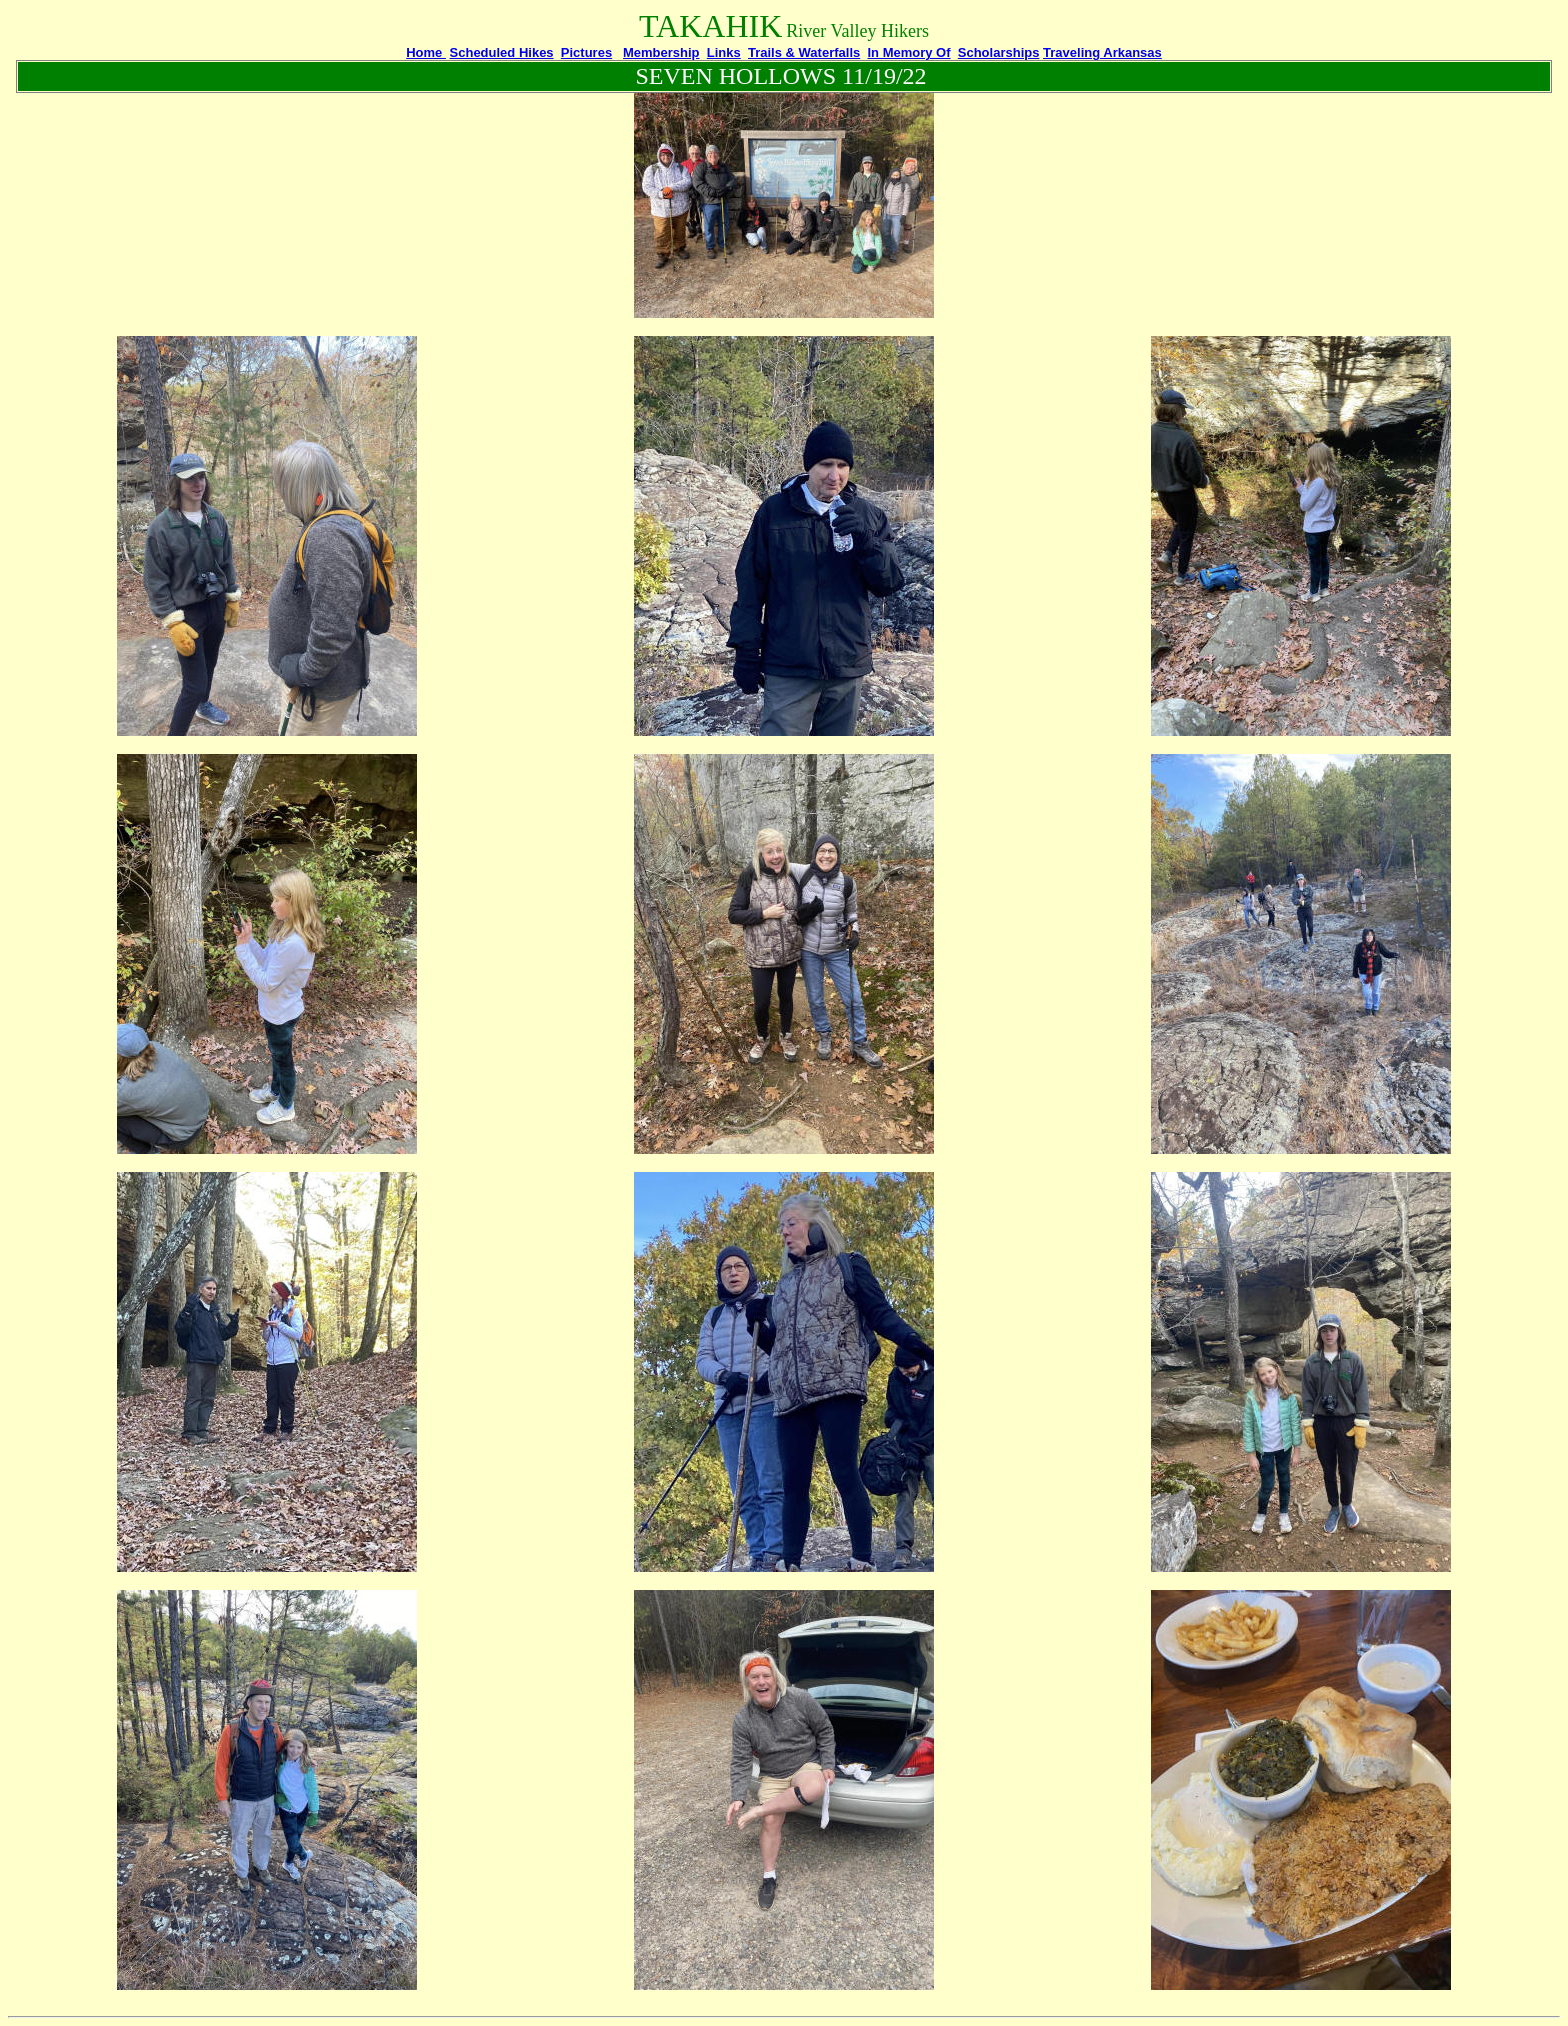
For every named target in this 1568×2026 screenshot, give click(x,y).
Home (426, 52)
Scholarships (999, 52)
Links (724, 52)
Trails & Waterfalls (804, 52)
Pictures (586, 52)
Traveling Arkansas (1102, 52)
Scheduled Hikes (502, 52)
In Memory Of (908, 52)
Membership (661, 52)
